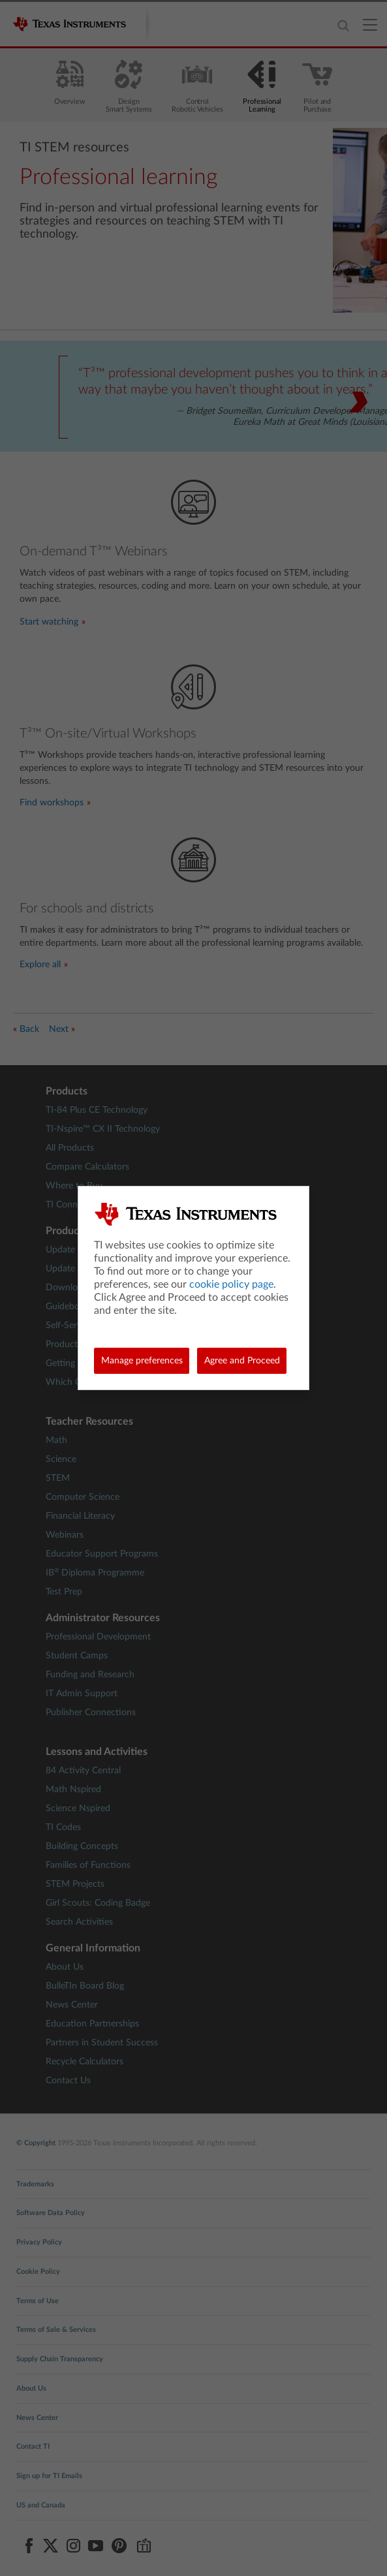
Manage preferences (142, 1360)
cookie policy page (231, 1284)
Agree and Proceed (242, 1360)
